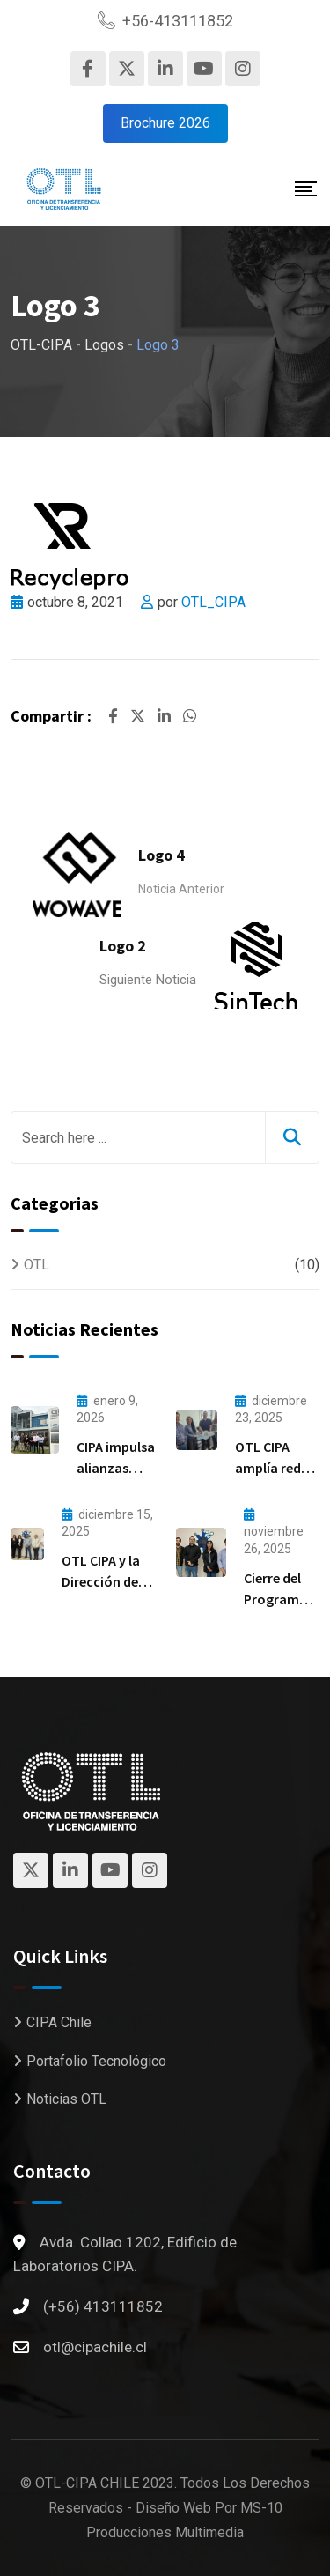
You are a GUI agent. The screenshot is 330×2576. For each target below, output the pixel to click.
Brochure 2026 (165, 123)
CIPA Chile (59, 2022)
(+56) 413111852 (103, 2306)
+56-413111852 (177, 20)
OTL (36, 1264)
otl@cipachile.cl (95, 2347)
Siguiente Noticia (147, 980)
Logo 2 (122, 946)
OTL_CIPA (213, 602)
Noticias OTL (66, 2099)
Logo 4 (161, 855)
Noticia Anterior (181, 889)
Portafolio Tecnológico (96, 2061)
